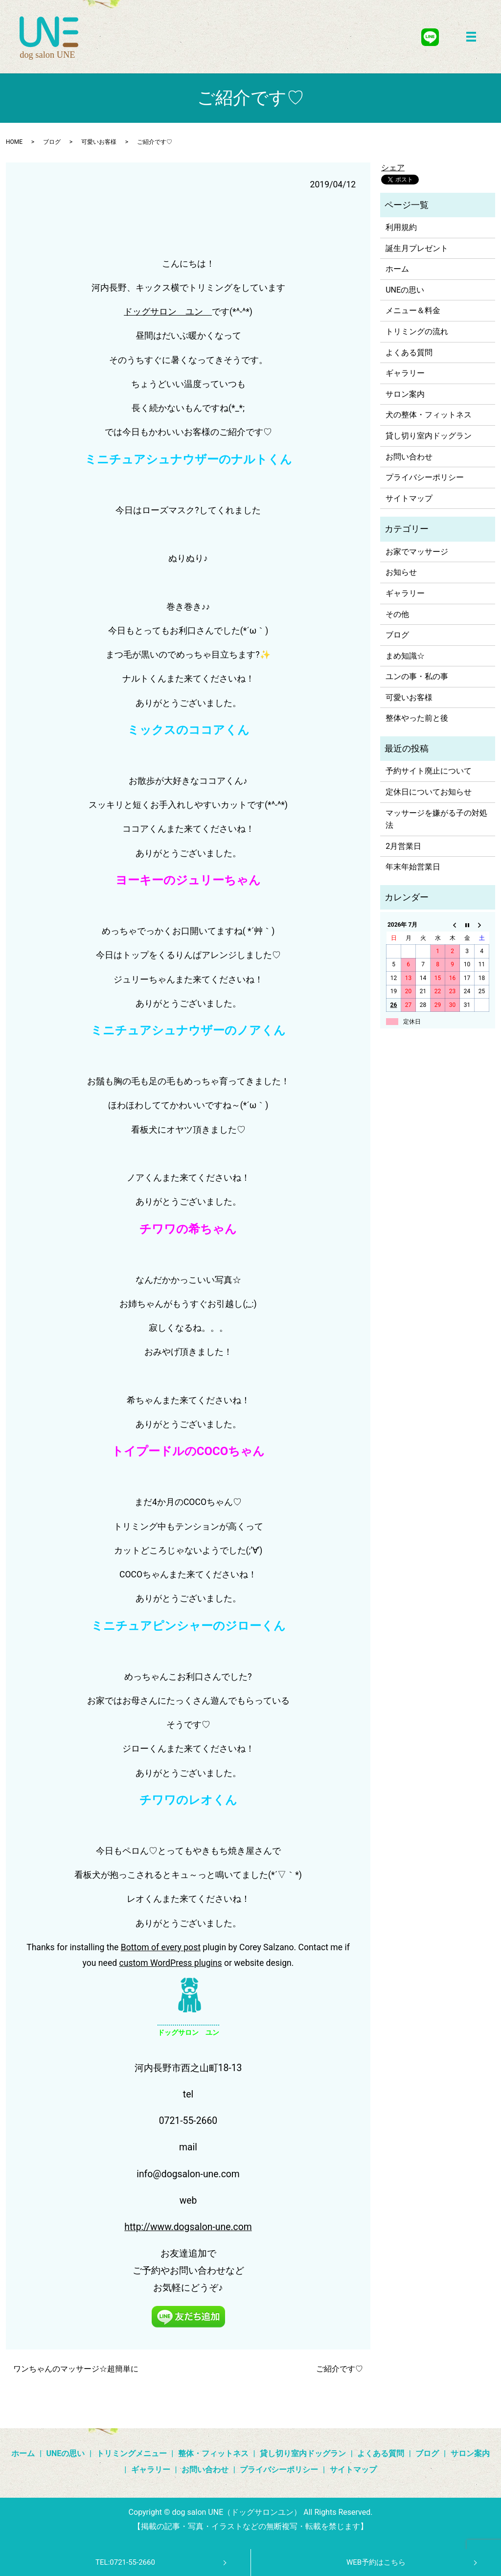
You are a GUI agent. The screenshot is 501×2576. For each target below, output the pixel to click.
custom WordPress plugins (170, 1963)
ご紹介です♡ (339, 2368)
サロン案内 (405, 394)
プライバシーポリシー (425, 477)
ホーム (397, 269)
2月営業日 (403, 846)
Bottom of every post (161, 1947)
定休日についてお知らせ (429, 792)
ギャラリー (405, 373)
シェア (393, 167)
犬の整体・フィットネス (429, 414)
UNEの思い (405, 290)
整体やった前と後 (417, 718)
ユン (194, 312)
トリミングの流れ (417, 331)
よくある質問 (409, 352)
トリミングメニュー (131, 2453)
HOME (14, 141)
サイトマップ (409, 498)
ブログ (52, 141)
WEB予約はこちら (376, 2562)
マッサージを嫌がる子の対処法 (436, 819)
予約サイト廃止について (429, 770)
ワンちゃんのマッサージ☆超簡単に (75, 2368)
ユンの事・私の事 (417, 676)
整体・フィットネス (213, 2453)
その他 (397, 614)
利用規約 (401, 227)
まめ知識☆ (405, 656)
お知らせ (401, 572)
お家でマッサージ (417, 551)
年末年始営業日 (413, 866)
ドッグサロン (150, 312)
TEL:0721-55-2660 (125, 2562)
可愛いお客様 (98, 141)
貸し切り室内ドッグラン (429, 435)
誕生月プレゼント (417, 248)
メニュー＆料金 (413, 310)
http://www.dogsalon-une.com (187, 2227)
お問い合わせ (409, 456)
